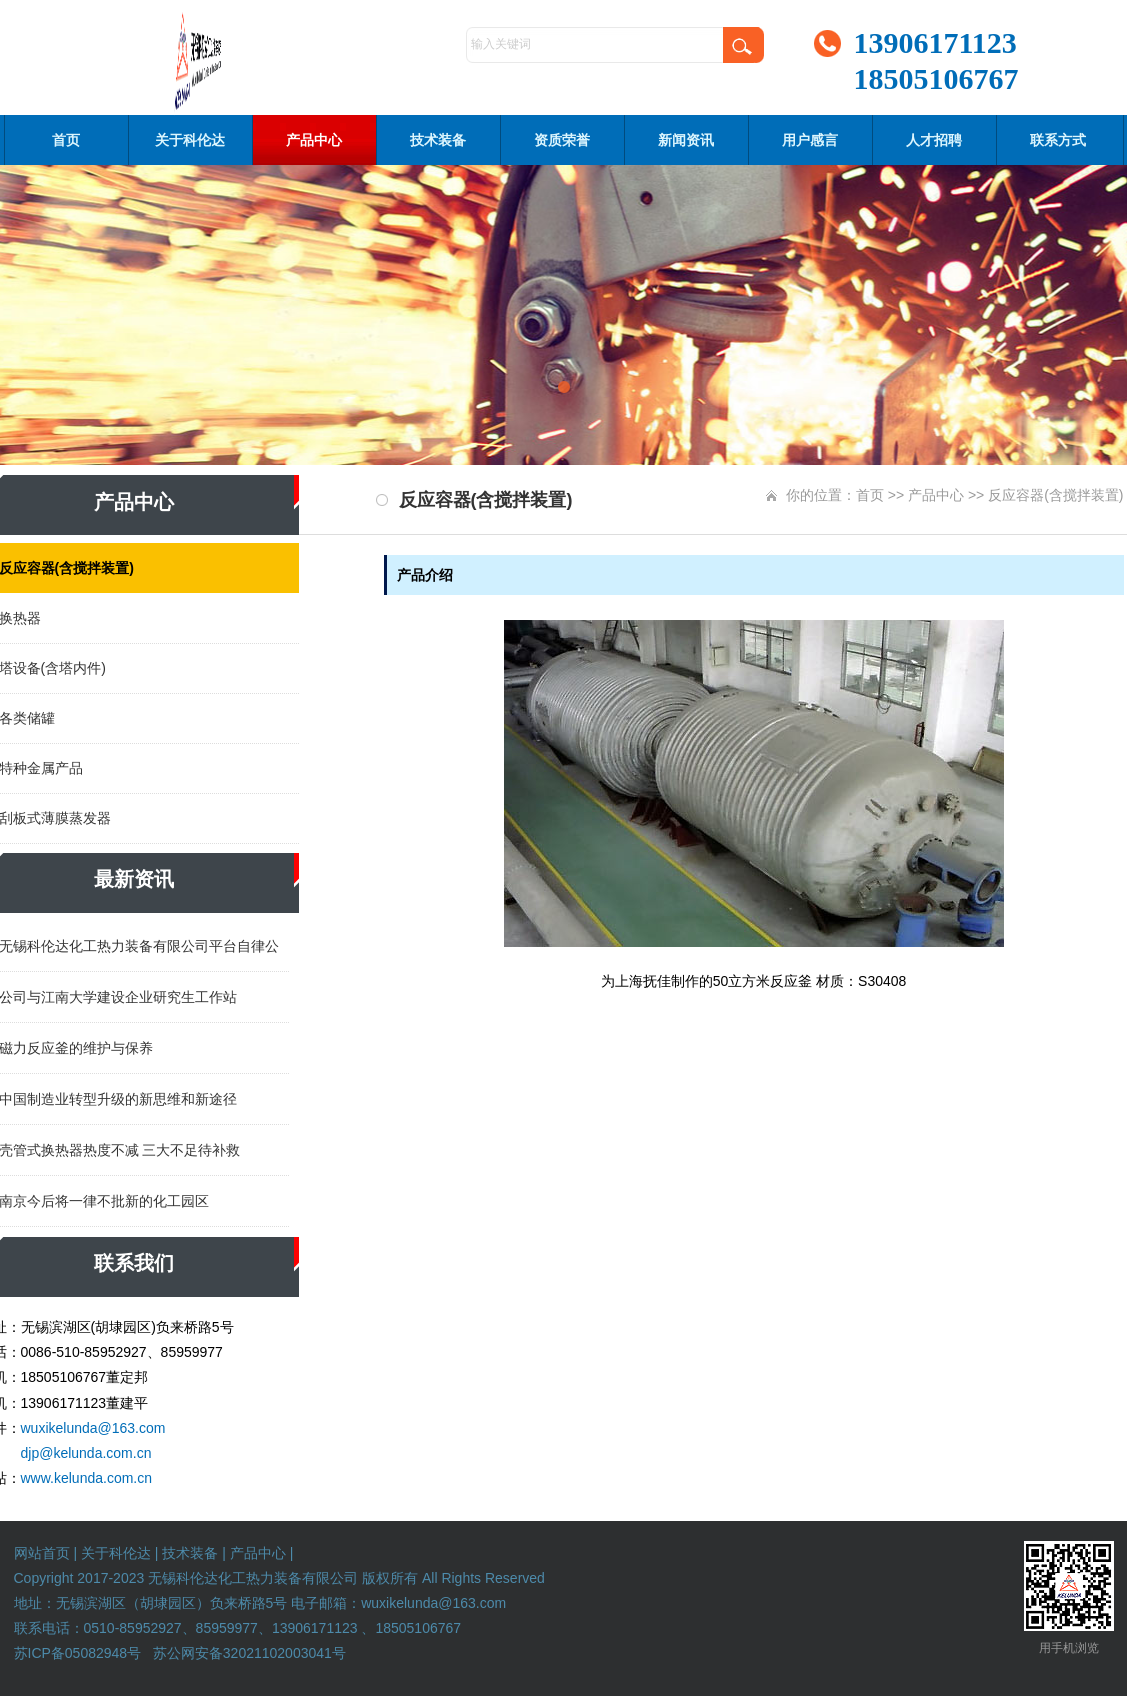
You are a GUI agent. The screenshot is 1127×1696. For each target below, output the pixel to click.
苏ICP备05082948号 (78, 1653)
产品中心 (314, 140)
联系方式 (1058, 140)
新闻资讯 (686, 140)
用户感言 (810, 140)
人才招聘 (934, 140)
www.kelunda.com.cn (87, 1478)
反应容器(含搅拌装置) (1055, 495)
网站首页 (42, 1553)
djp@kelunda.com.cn (86, 1453)
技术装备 (438, 140)
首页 (66, 140)
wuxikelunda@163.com (93, 1428)
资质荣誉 (562, 140)
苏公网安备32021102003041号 (249, 1653)
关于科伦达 (190, 140)
